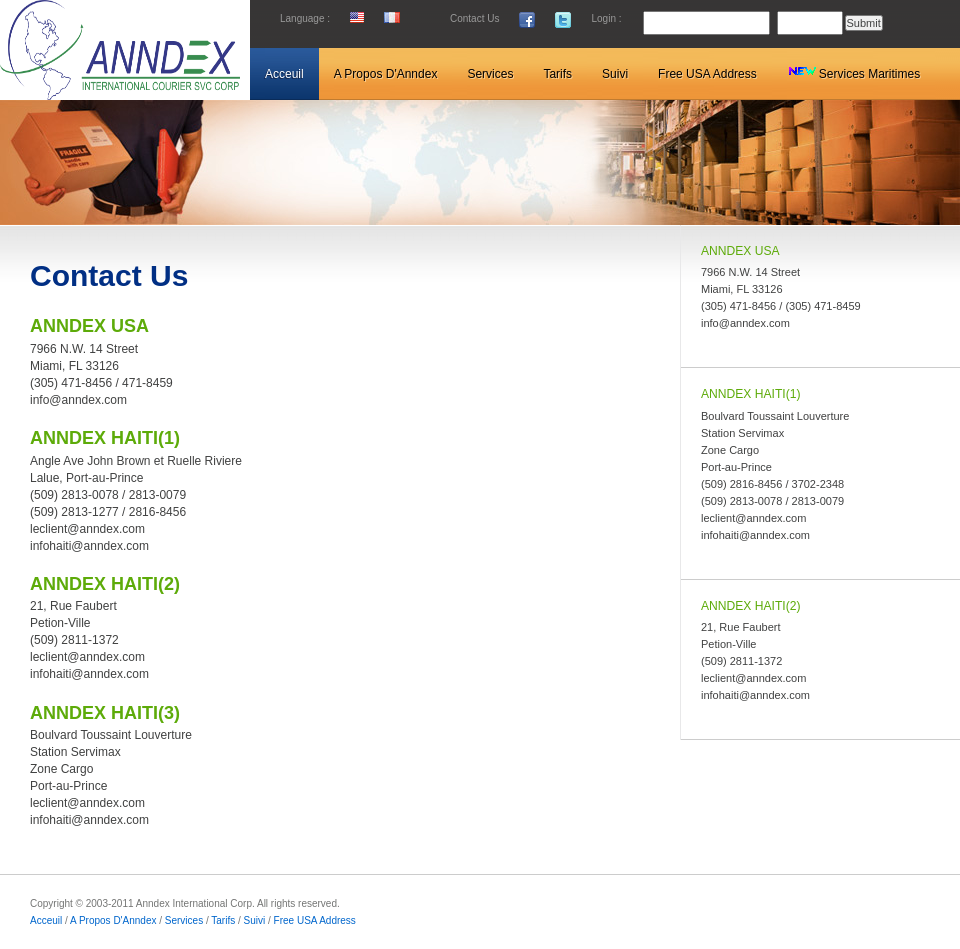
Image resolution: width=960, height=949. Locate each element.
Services (184, 920)
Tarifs (223, 920)
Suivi (255, 920)
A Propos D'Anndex (113, 920)
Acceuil (47, 920)
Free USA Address (315, 920)
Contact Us (474, 18)
